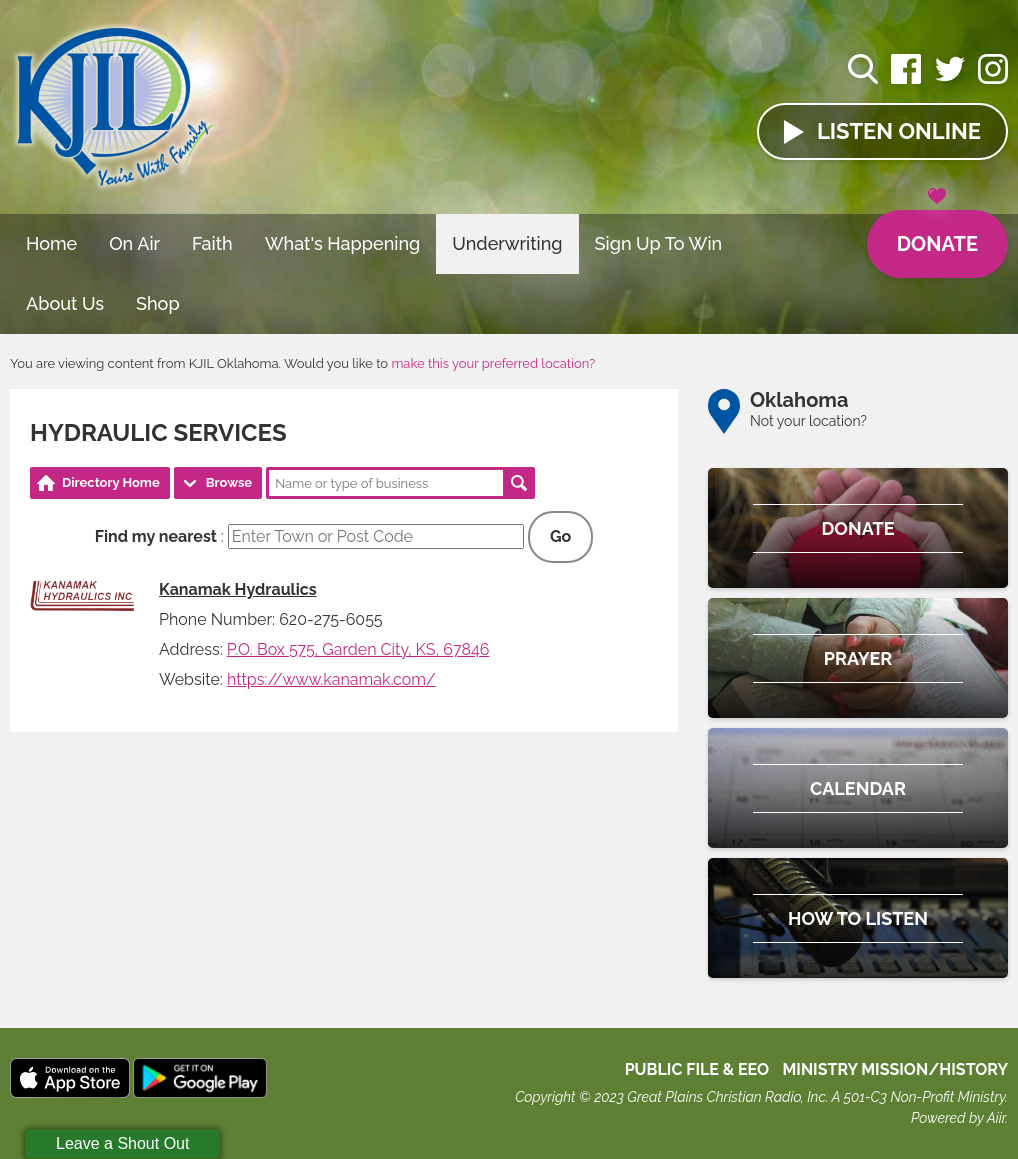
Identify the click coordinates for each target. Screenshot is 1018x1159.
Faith (212, 243)
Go (560, 536)
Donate (937, 233)
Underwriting (507, 243)
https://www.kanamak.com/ (331, 679)
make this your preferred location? (493, 363)
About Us (65, 303)
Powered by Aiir (958, 1118)
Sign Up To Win (659, 243)
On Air (134, 243)
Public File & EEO (697, 1069)
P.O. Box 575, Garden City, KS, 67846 (358, 649)
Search (519, 483)
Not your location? (808, 421)
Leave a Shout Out (122, 1143)
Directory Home (111, 482)
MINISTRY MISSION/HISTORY (895, 1069)
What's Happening (343, 243)
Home (51, 243)
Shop (158, 303)
